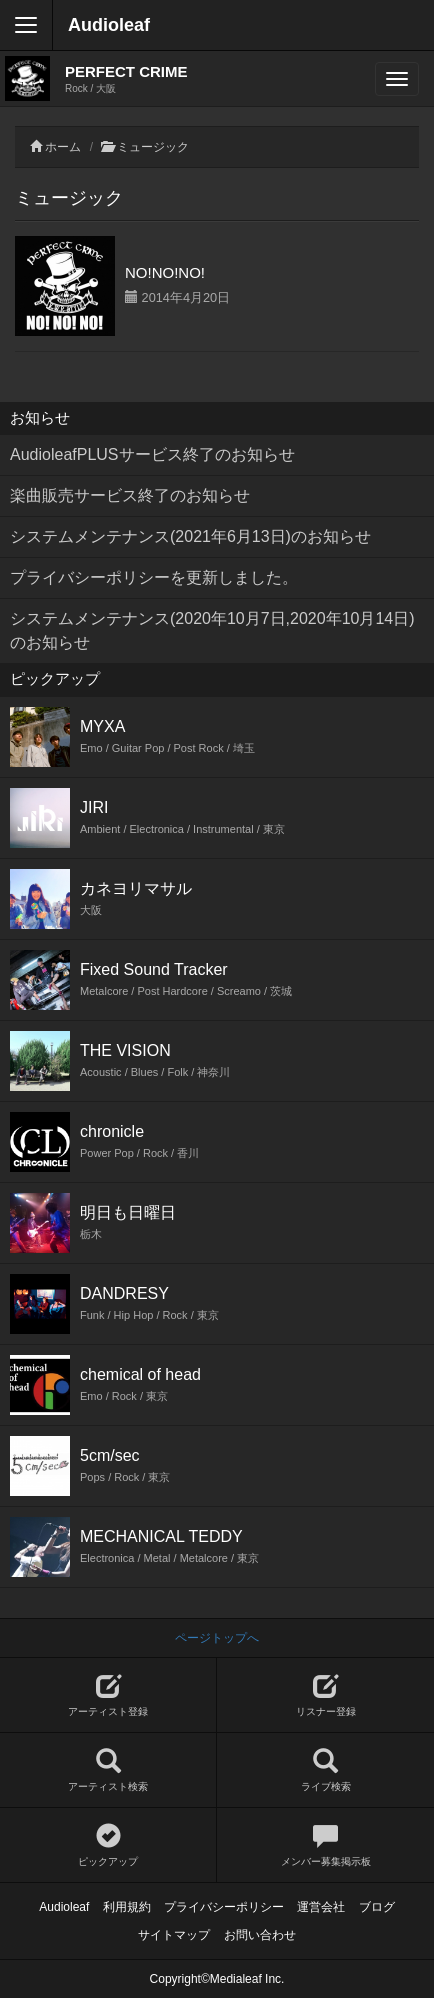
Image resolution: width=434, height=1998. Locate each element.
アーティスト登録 (108, 1695)
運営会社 (321, 1907)
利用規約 (127, 1907)
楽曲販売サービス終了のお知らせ (130, 495)
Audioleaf (109, 25)
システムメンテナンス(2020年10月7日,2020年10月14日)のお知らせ (212, 630)
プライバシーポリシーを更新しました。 (154, 577)
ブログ (377, 1907)
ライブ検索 (325, 1770)
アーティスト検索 (108, 1770)
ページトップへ (217, 1638)
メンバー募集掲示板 (325, 1845)
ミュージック (153, 147)
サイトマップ (174, 1935)
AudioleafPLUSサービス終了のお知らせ (152, 454)
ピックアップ (108, 1845)
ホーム (63, 147)
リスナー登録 (325, 1695)
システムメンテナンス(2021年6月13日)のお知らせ (190, 536)
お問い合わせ (260, 1935)
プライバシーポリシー (224, 1907)
